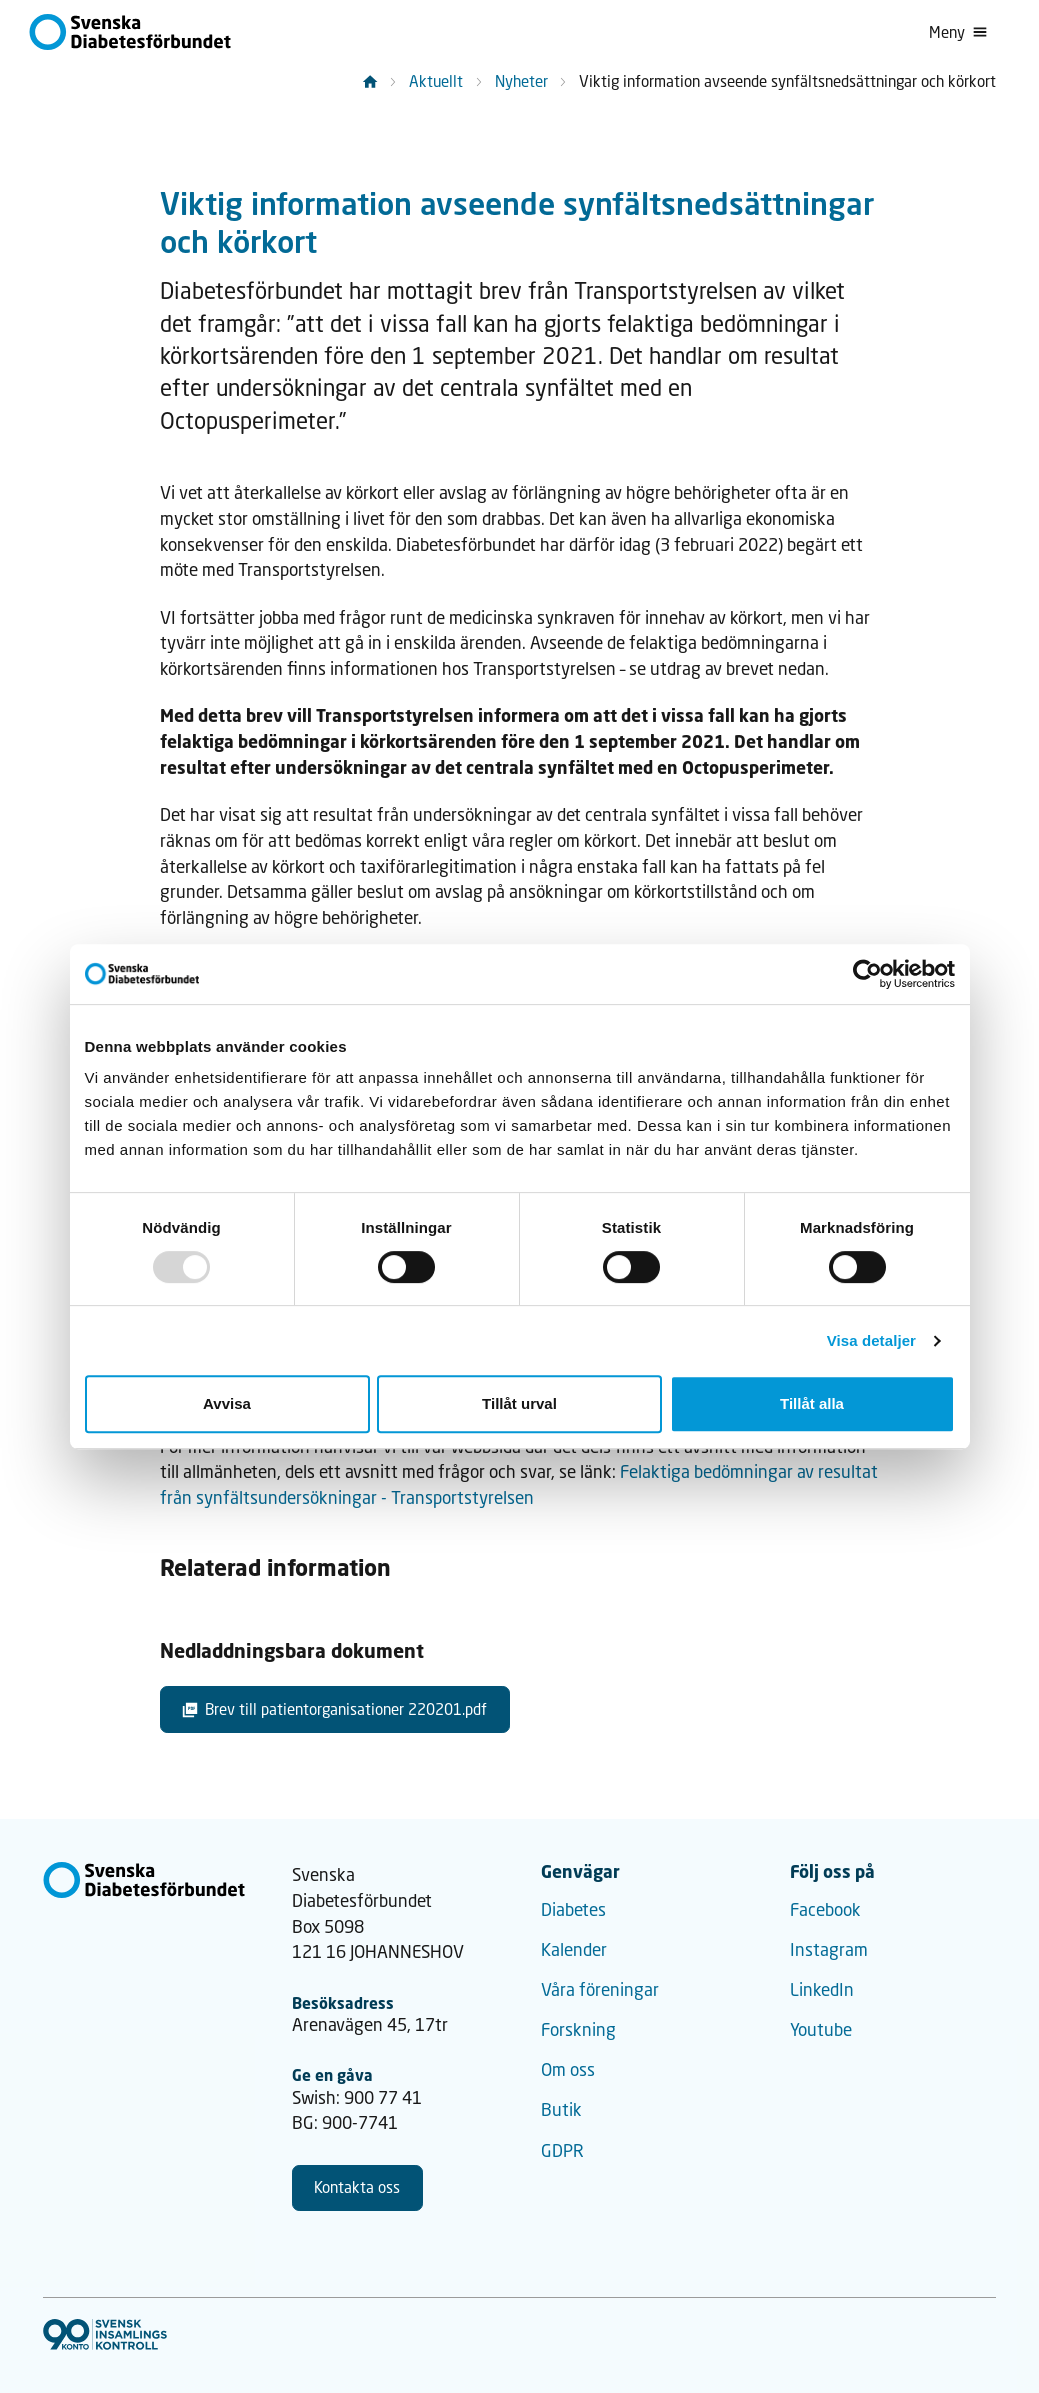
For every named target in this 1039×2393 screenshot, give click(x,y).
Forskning (578, 2029)
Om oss (568, 2069)
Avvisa (227, 1403)
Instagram (829, 1949)
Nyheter (521, 81)
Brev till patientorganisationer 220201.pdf (334, 1709)
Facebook (825, 1909)
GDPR (562, 2150)
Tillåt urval (519, 1403)
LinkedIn (822, 1989)
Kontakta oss (357, 2187)
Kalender (574, 1949)
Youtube (821, 2029)
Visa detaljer (871, 1340)
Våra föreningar (600, 1989)
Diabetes (573, 1909)
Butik (561, 2109)
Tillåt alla (812, 1403)
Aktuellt (436, 81)
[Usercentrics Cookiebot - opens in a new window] (867, 974)
